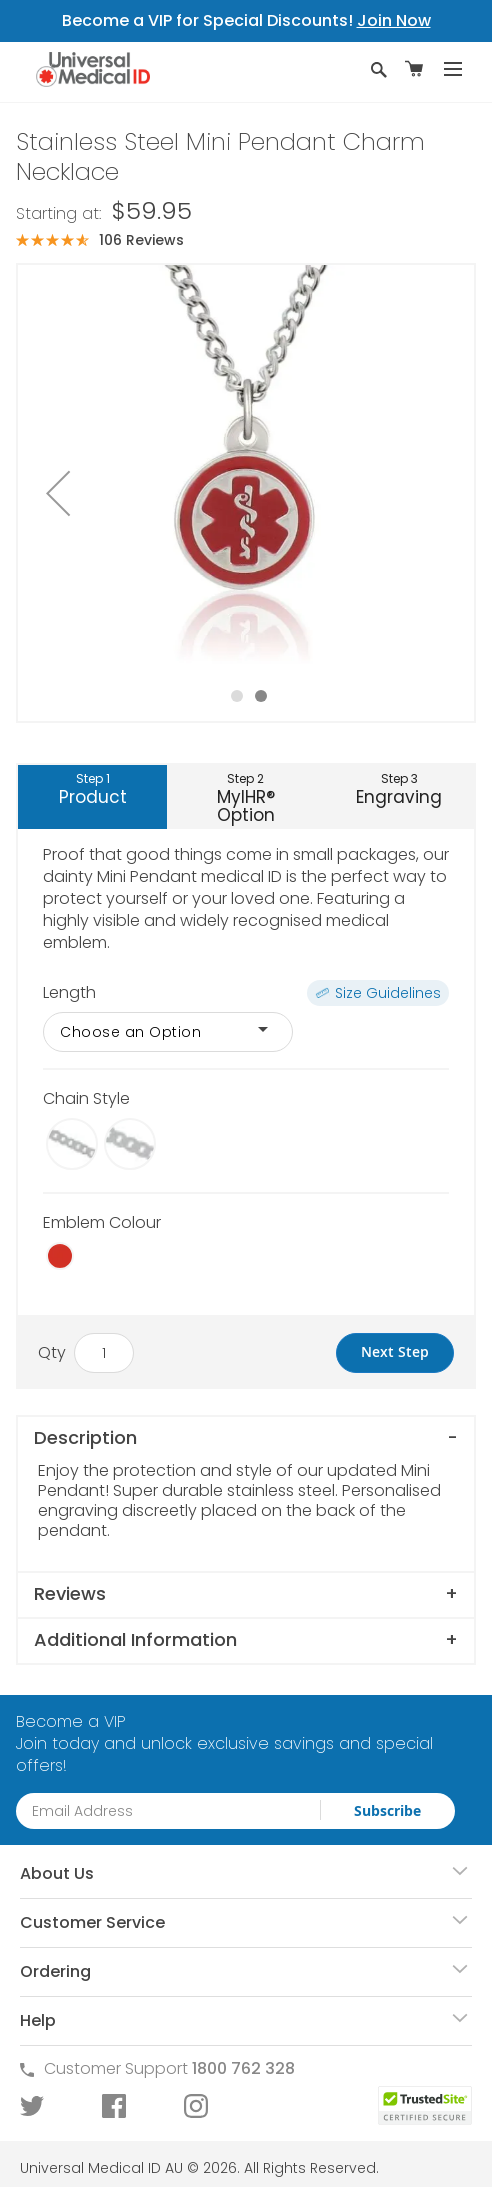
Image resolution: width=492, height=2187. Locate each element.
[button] (58, 493)
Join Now (394, 20)
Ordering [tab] (55, 1971)
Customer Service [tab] (92, 1922)
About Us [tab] (57, 1873)
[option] (72, 1144)
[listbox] (246, 1032)
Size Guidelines (388, 993)
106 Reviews (141, 240)
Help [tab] (38, 2020)
